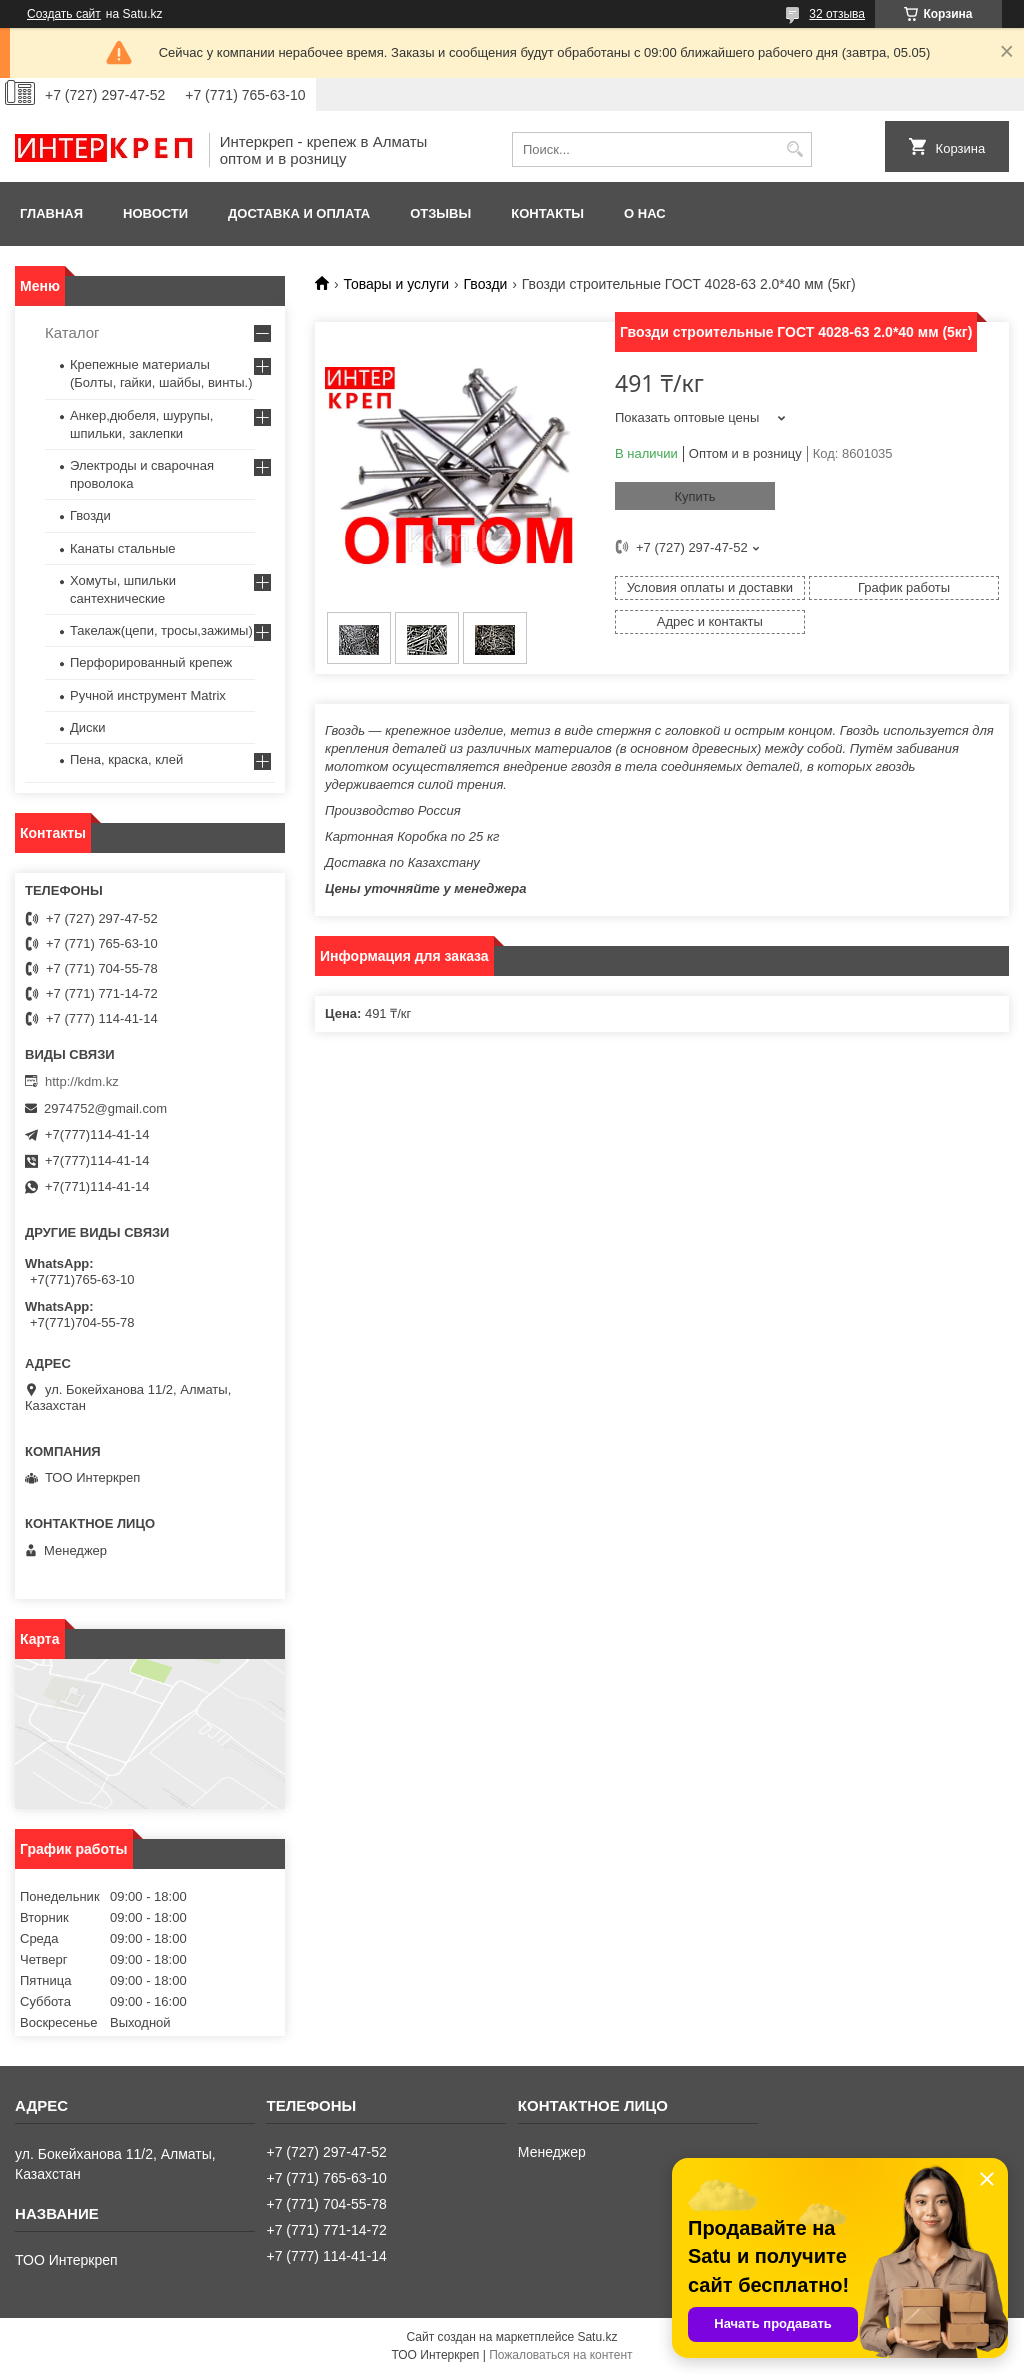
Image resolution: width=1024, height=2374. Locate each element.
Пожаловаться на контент (560, 2355)
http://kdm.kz (82, 1081)
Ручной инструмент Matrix (148, 695)
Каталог (72, 332)
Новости (155, 213)
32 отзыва (837, 14)
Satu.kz (597, 2337)
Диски (88, 727)
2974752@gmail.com (105, 1108)
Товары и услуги (396, 284)
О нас (645, 213)
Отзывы (440, 213)
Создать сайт (64, 14)
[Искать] (794, 149)
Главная (51, 213)
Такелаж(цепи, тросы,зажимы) (161, 630)
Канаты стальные (123, 548)
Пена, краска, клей (126, 759)
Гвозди (486, 284)
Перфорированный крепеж (151, 662)
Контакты (547, 213)
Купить (694, 496)
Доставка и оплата (299, 213)
